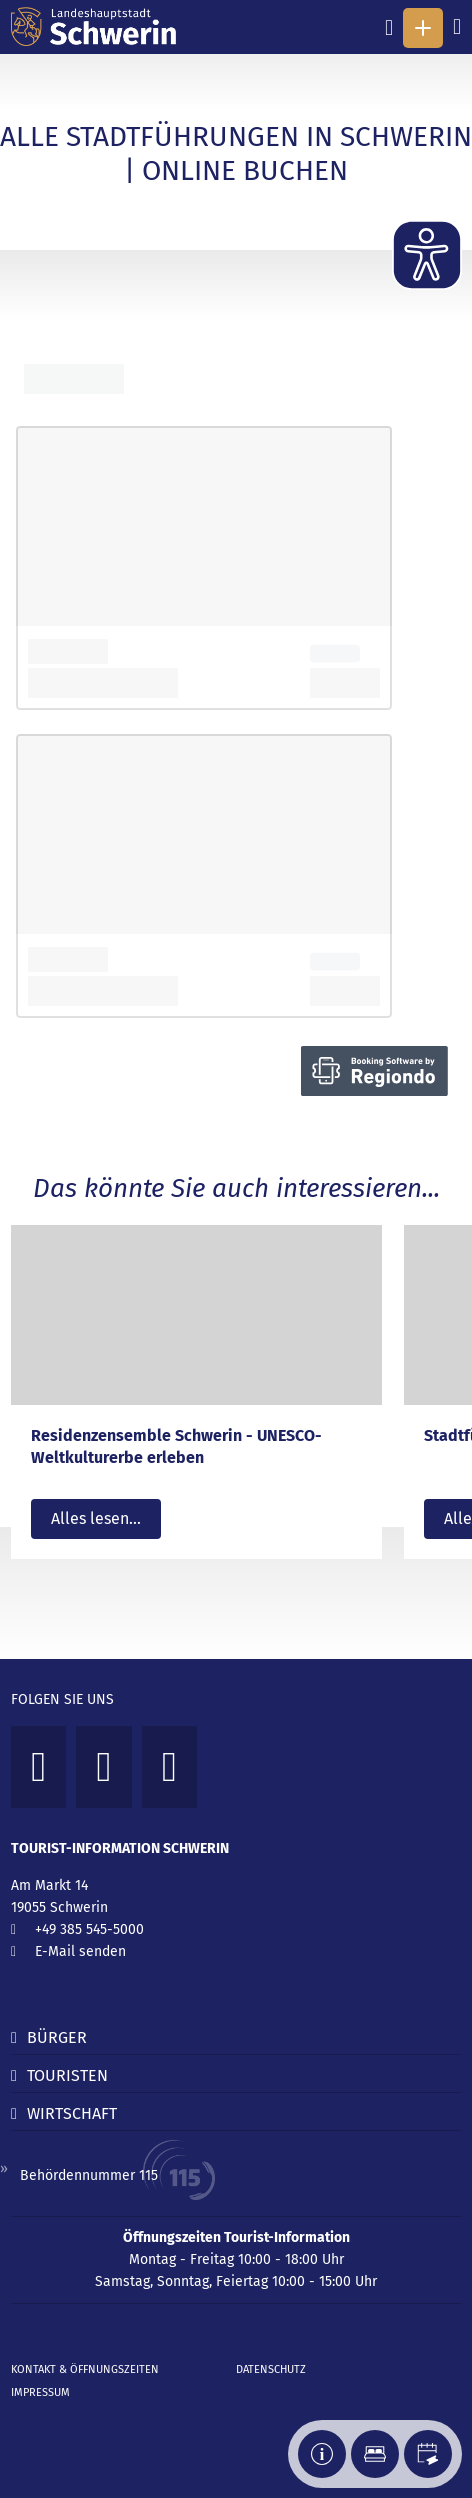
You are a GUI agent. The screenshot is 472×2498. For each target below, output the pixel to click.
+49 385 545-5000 (89, 1929)
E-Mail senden (80, 1951)
